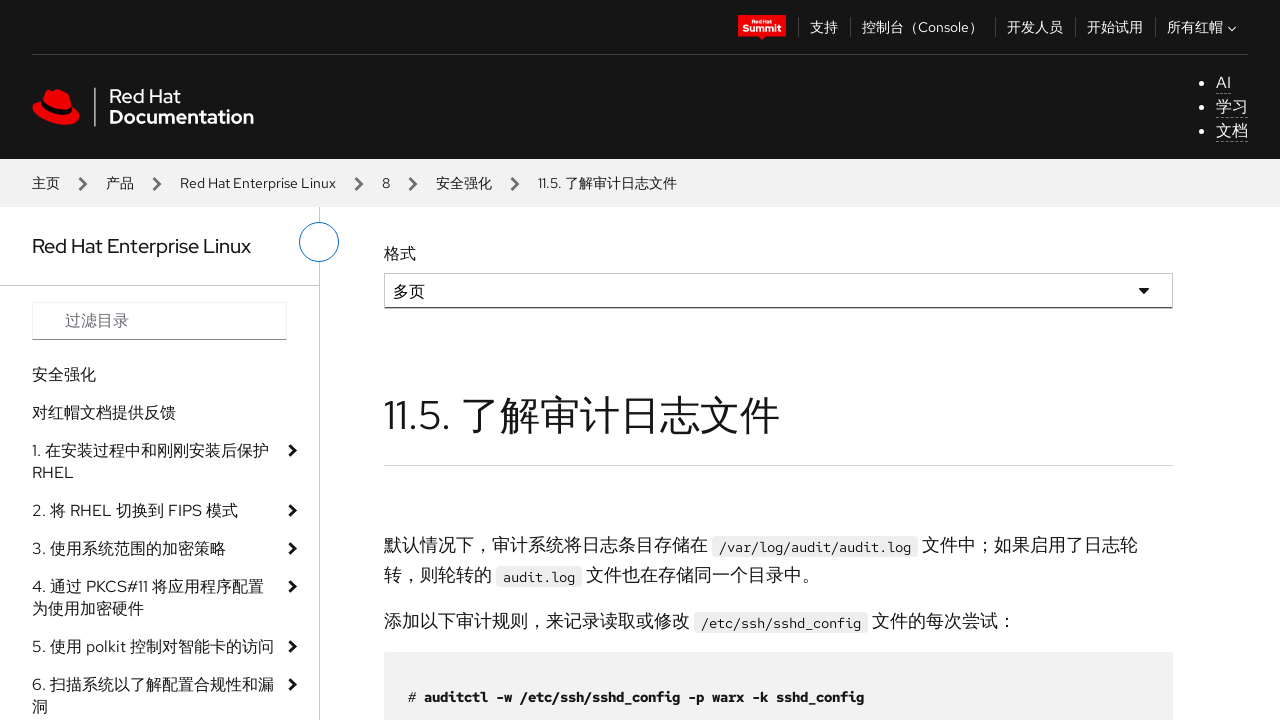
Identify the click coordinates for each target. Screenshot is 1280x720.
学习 (1232, 106)
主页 (46, 183)
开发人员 (1035, 27)
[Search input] (159, 321)
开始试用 (1115, 27)
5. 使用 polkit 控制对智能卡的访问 (153, 646)
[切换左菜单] (319, 242)
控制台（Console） (922, 27)
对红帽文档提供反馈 (104, 412)
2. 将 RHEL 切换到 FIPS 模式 (135, 510)
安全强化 (464, 183)
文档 (1232, 130)
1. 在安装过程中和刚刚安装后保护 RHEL (150, 461)
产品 (120, 183)
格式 (400, 253)
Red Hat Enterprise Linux (258, 183)
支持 (824, 27)
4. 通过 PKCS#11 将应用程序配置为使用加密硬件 (148, 597)
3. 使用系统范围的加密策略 (129, 548)
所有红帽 (1204, 27)
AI (1223, 82)
